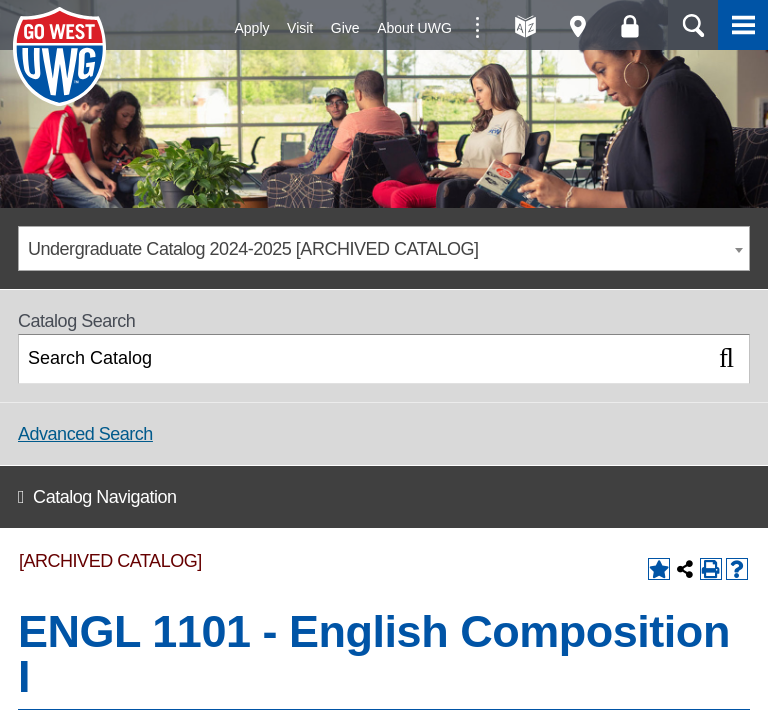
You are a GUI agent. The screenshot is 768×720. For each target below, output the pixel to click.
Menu (743, 25)
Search (693, 25)
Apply (252, 28)
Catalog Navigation (104, 497)
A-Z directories (525, 26)
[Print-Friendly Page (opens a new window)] (711, 569)
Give (345, 28)
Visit (300, 28)
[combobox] (384, 248)
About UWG (414, 28)
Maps (577, 26)
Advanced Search (85, 434)
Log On (629, 26)
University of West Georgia (63, 57)
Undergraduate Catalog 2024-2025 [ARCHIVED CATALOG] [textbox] (253, 249)
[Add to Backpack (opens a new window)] (659, 569)
